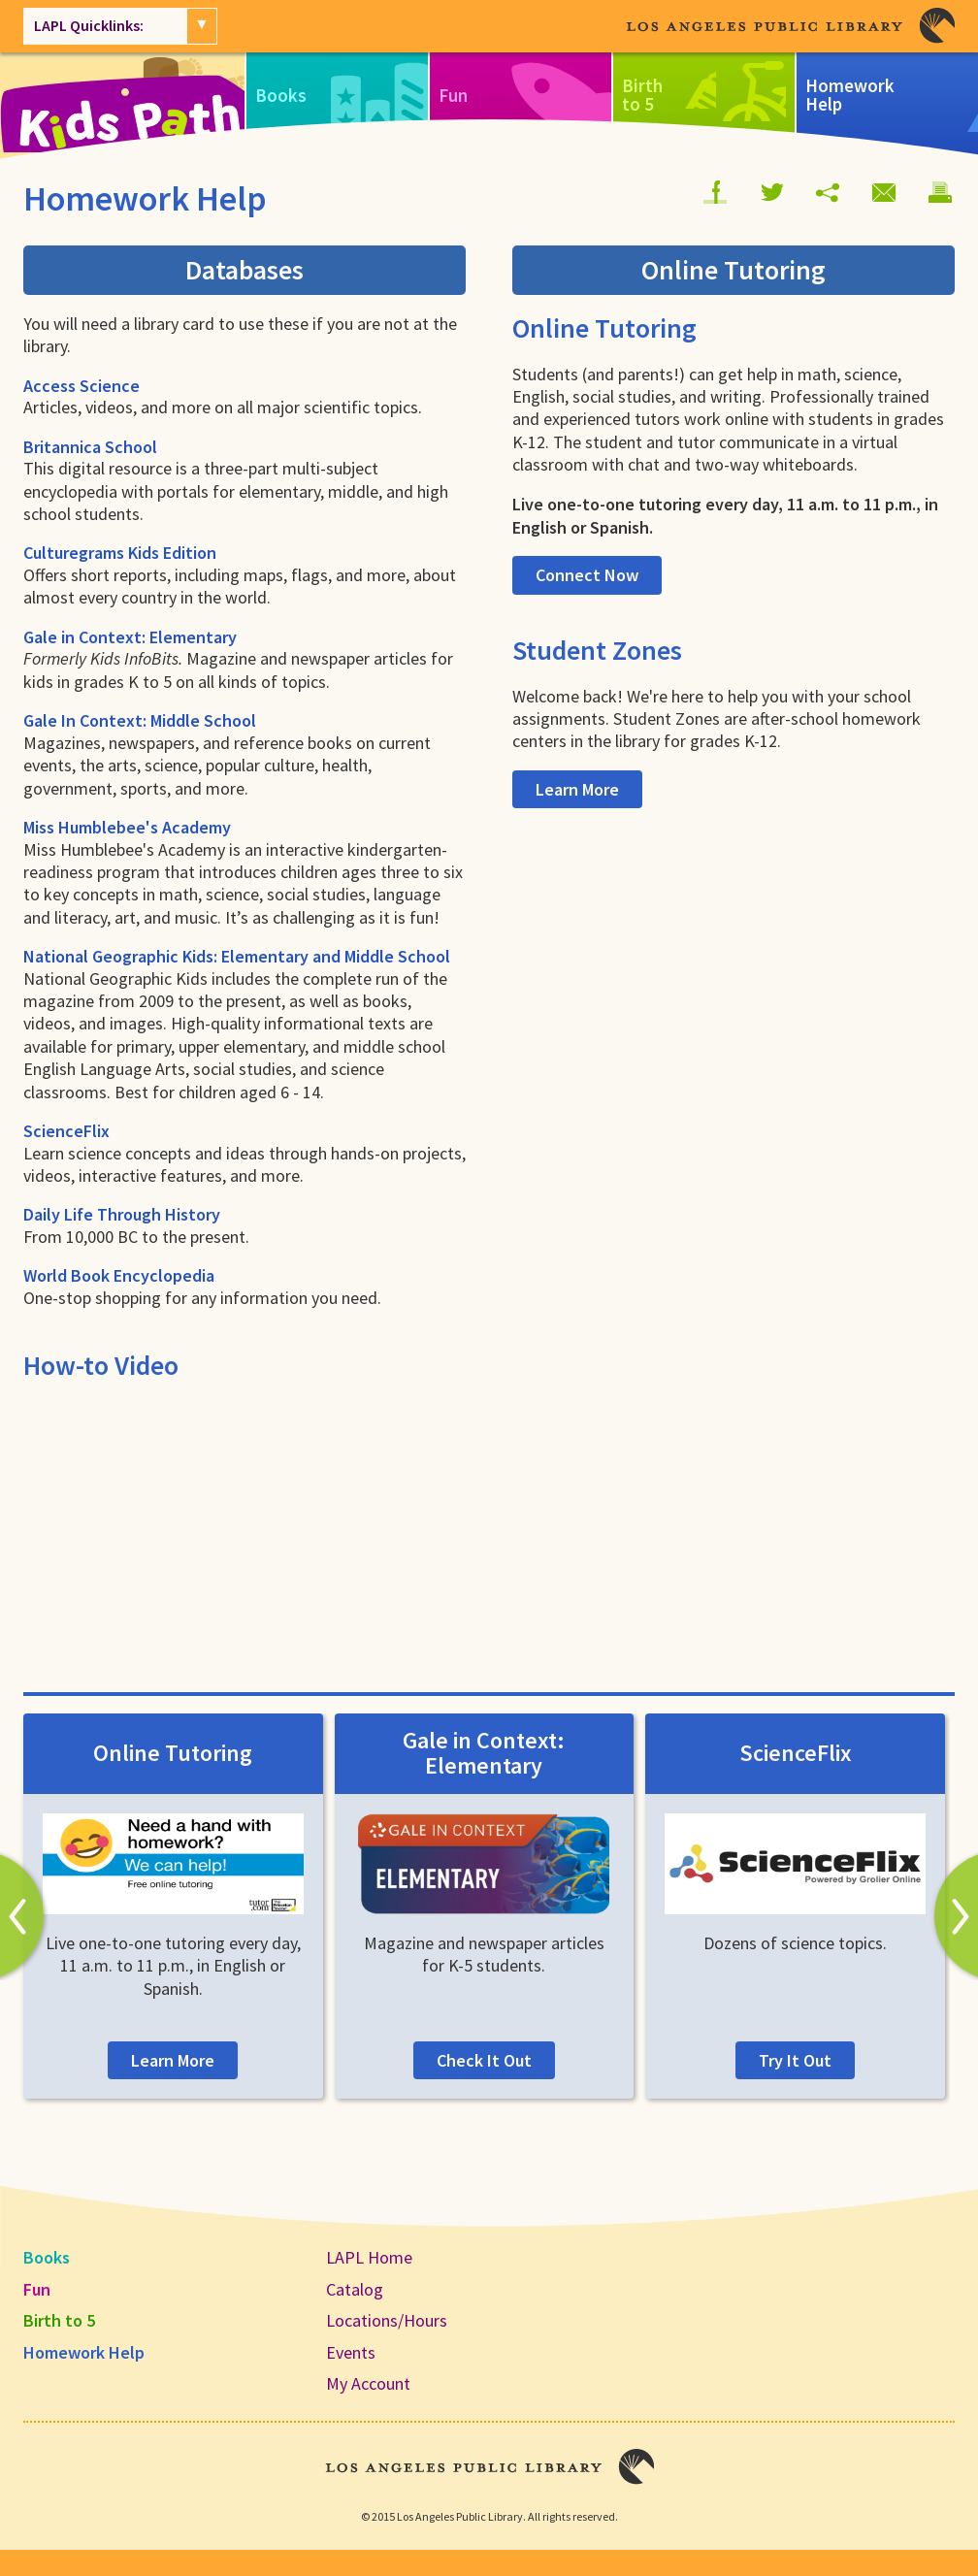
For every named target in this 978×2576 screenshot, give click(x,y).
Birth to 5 (59, 2320)
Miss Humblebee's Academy (127, 827)
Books (46, 2257)
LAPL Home (369, 2257)
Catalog (354, 2289)
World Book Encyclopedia (118, 1275)
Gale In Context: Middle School (139, 720)
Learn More (577, 789)
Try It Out (795, 2060)
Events (350, 2352)
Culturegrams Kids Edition (119, 552)
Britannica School (90, 447)
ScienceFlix (66, 1131)
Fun (36, 2289)
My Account (368, 2383)
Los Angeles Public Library (790, 26)
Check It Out (484, 2060)
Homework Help (84, 2352)
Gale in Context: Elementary (130, 637)
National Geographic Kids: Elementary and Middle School (236, 956)
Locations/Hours (386, 2320)
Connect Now (587, 575)
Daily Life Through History (121, 1214)
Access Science (81, 386)
